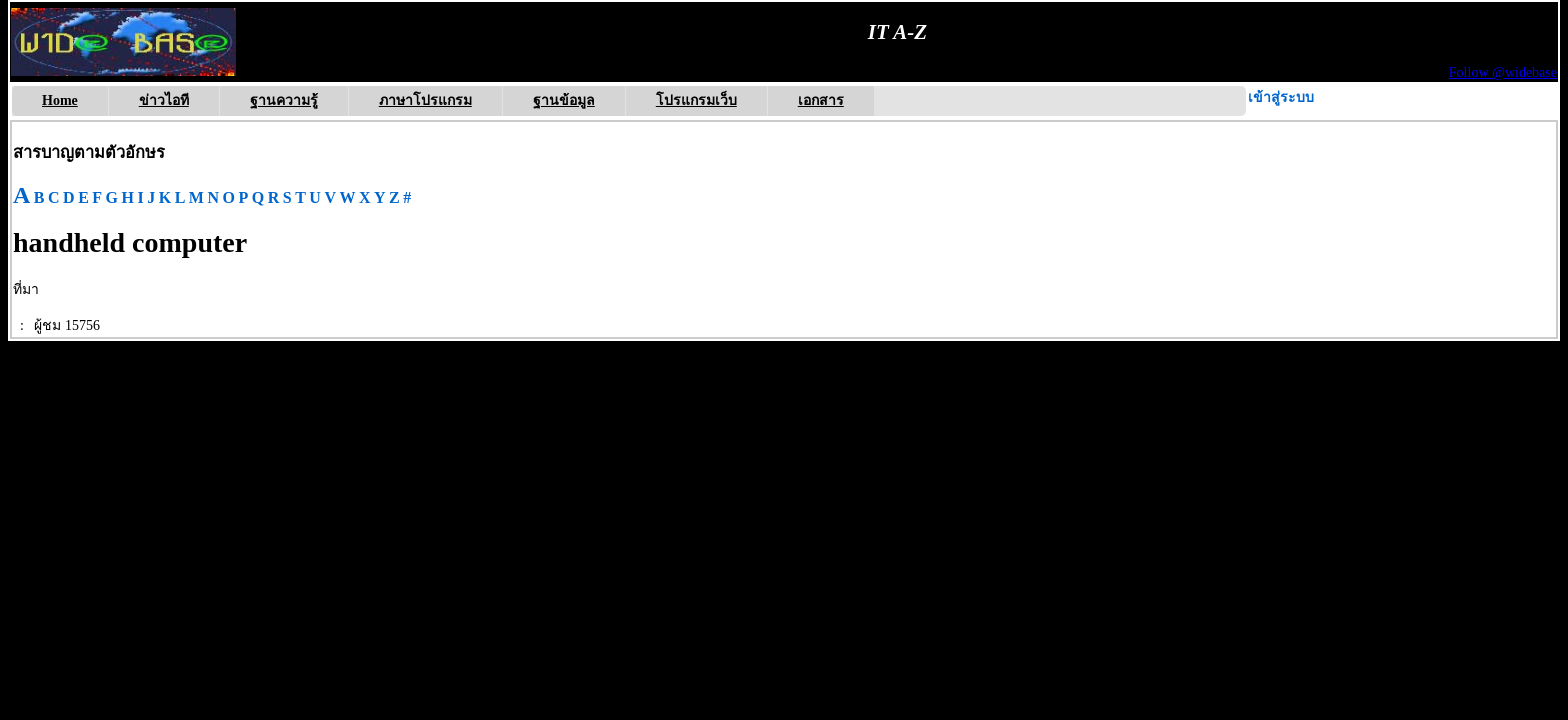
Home (60, 100)
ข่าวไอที (164, 100)
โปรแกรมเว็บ (696, 100)
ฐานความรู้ (284, 100)
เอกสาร (821, 100)
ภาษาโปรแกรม (425, 100)
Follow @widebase (1503, 72)
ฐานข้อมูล (564, 100)
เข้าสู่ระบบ (1281, 97)
